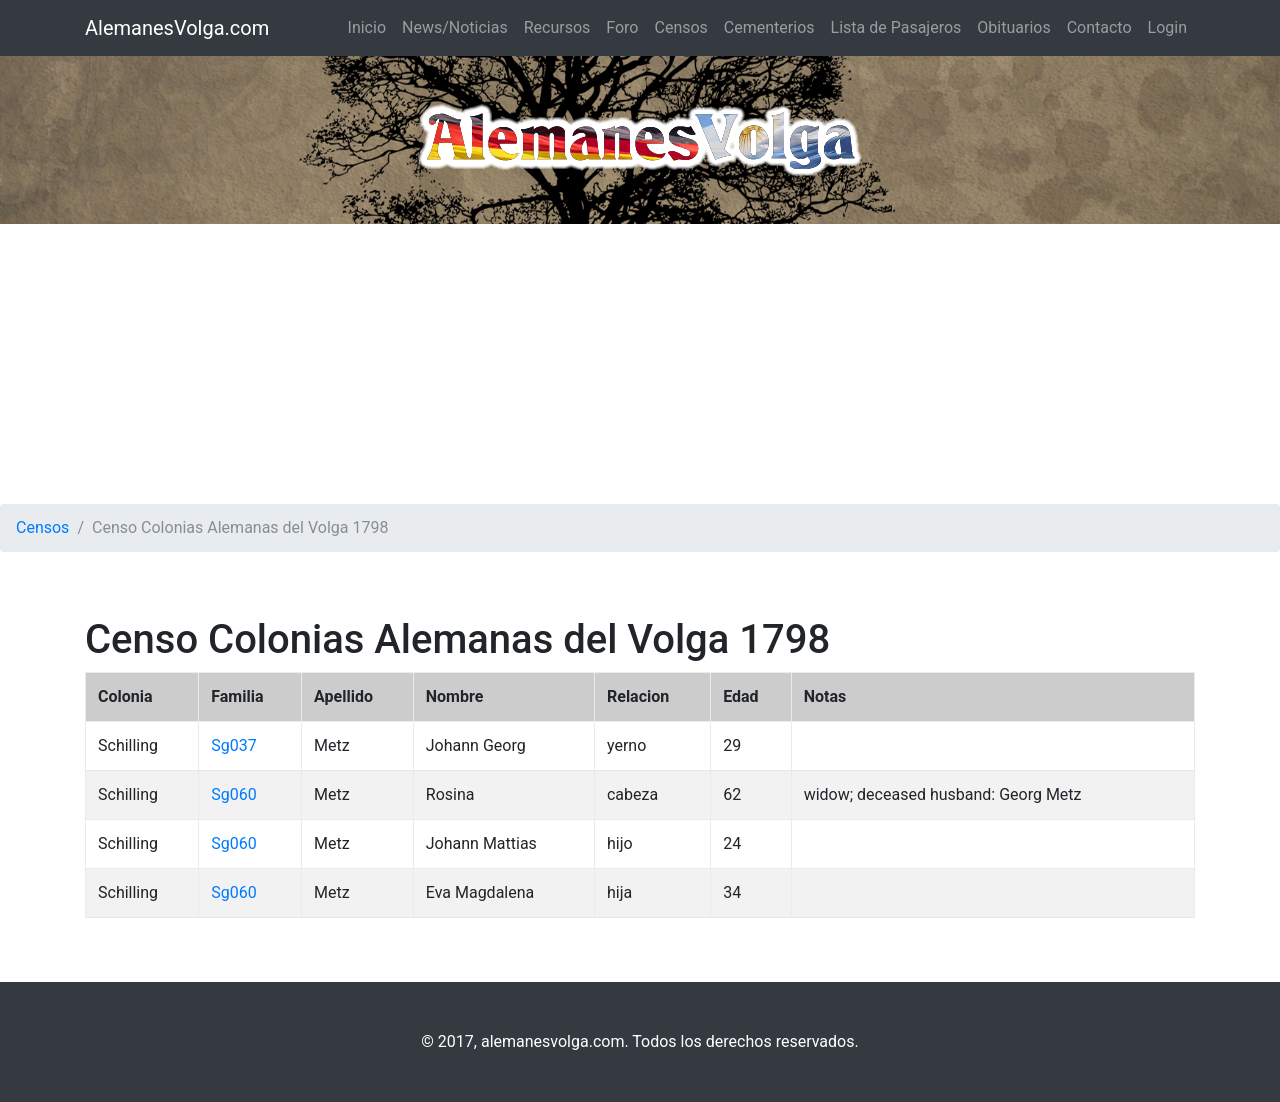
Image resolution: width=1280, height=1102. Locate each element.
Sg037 (233, 745)
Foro (622, 27)
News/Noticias (455, 27)
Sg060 (233, 794)
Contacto (1099, 27)
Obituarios (1013, 27)
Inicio (367, 27)
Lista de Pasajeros (896, 27)
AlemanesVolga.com (177, 28)
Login (1167, 27)
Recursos (557, 27)
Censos (680, 27)
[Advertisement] (640, 364)
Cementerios (769, 27)
